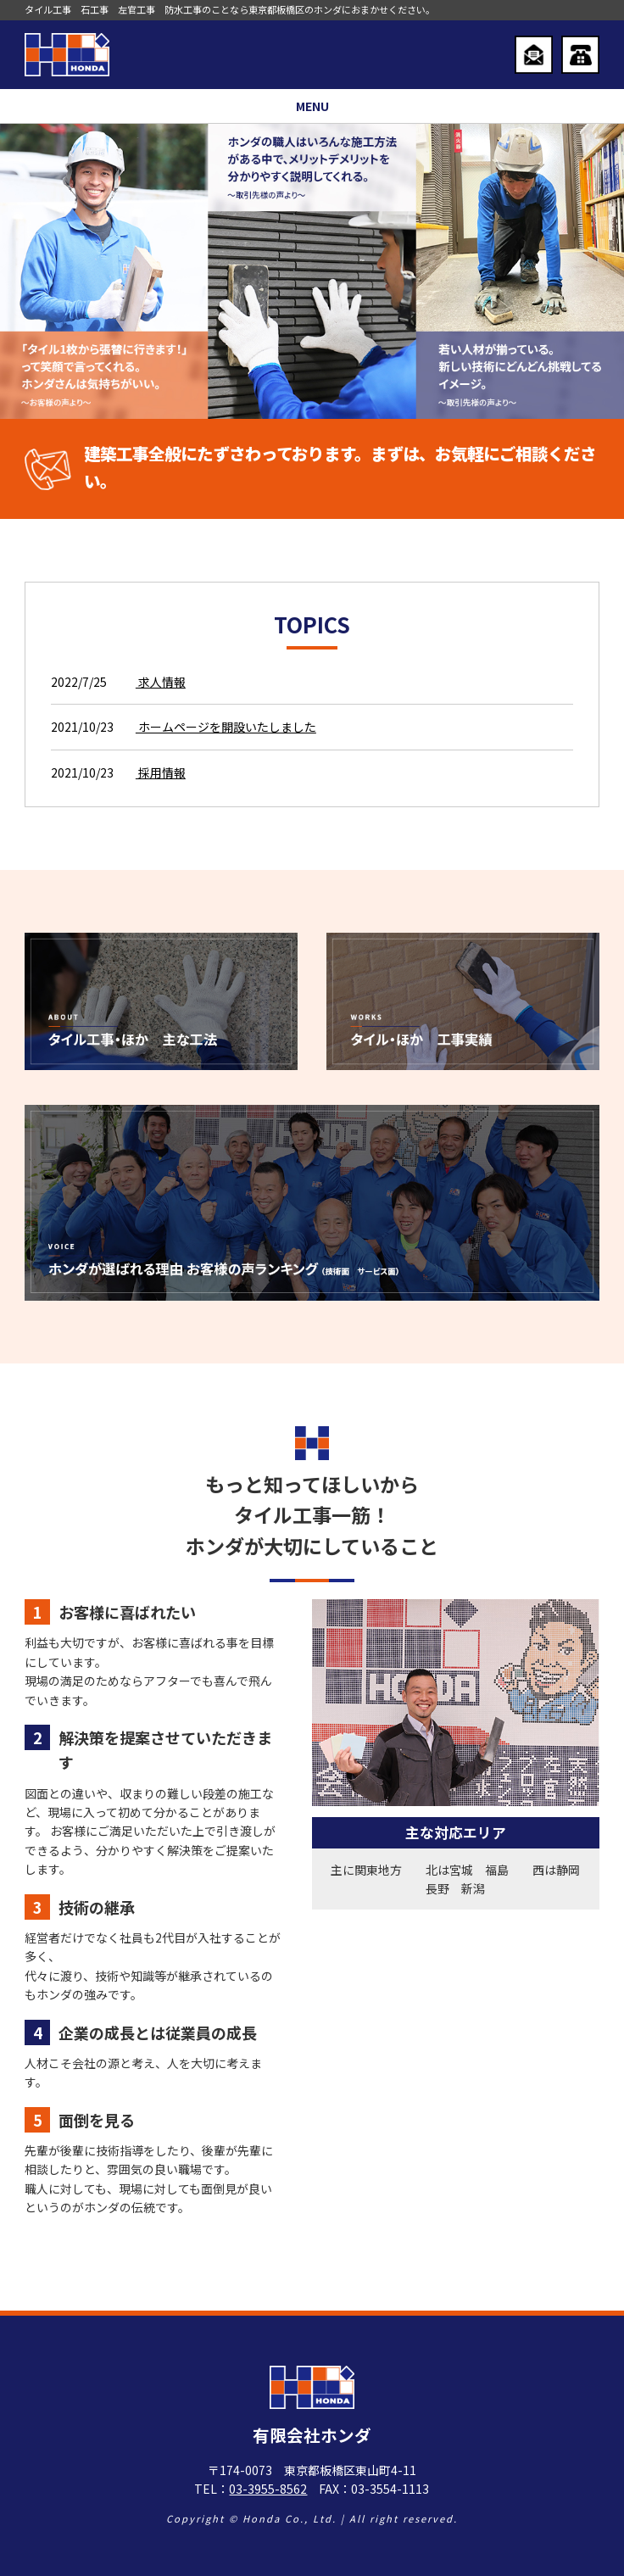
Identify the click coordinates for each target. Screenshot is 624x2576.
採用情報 (161, 772)
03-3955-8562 (268, 2488)
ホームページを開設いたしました (226, 726)
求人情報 (161, 681)
